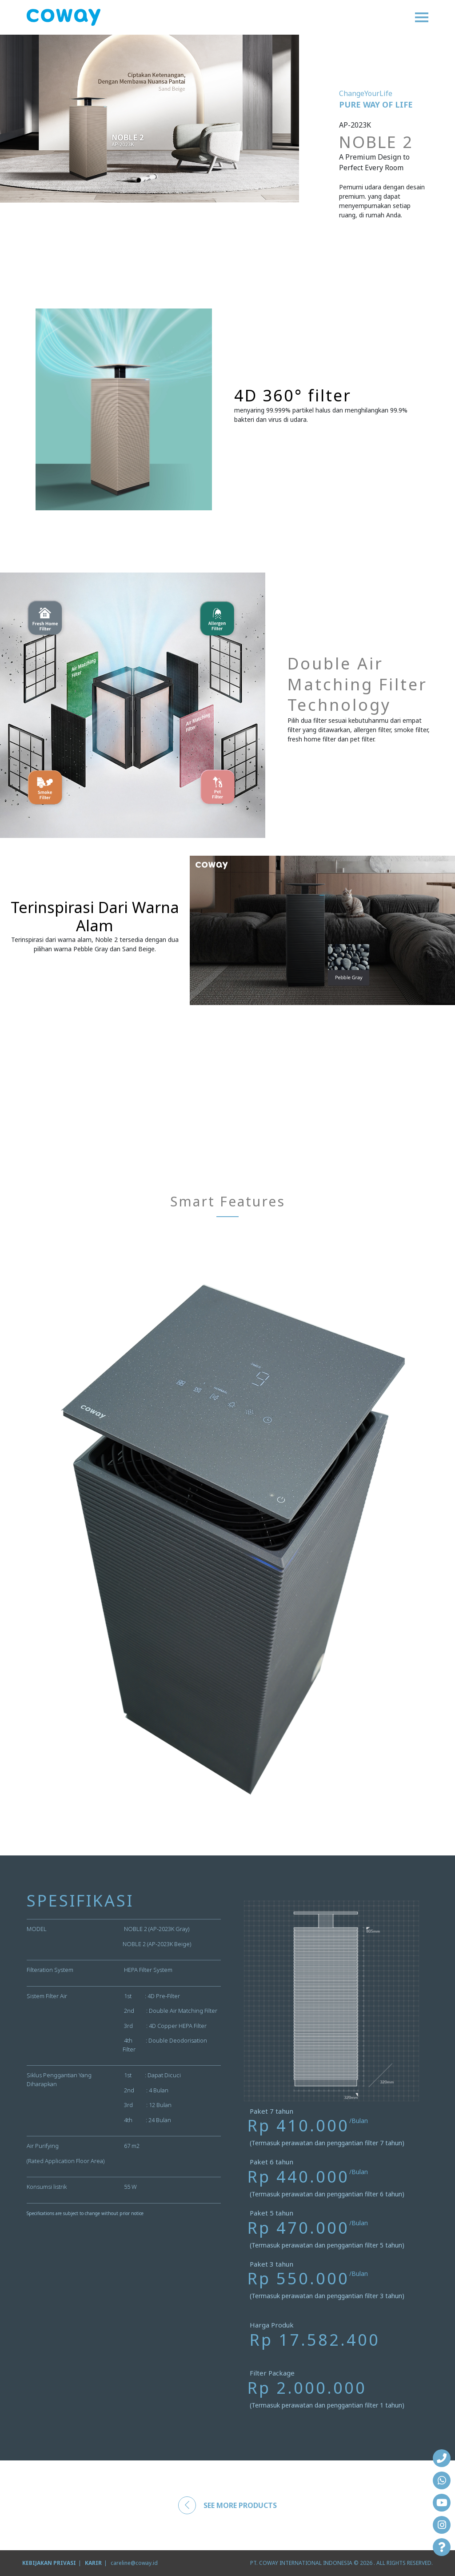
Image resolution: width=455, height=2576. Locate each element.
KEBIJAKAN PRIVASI (49, 2563)
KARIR (93, 2563)
